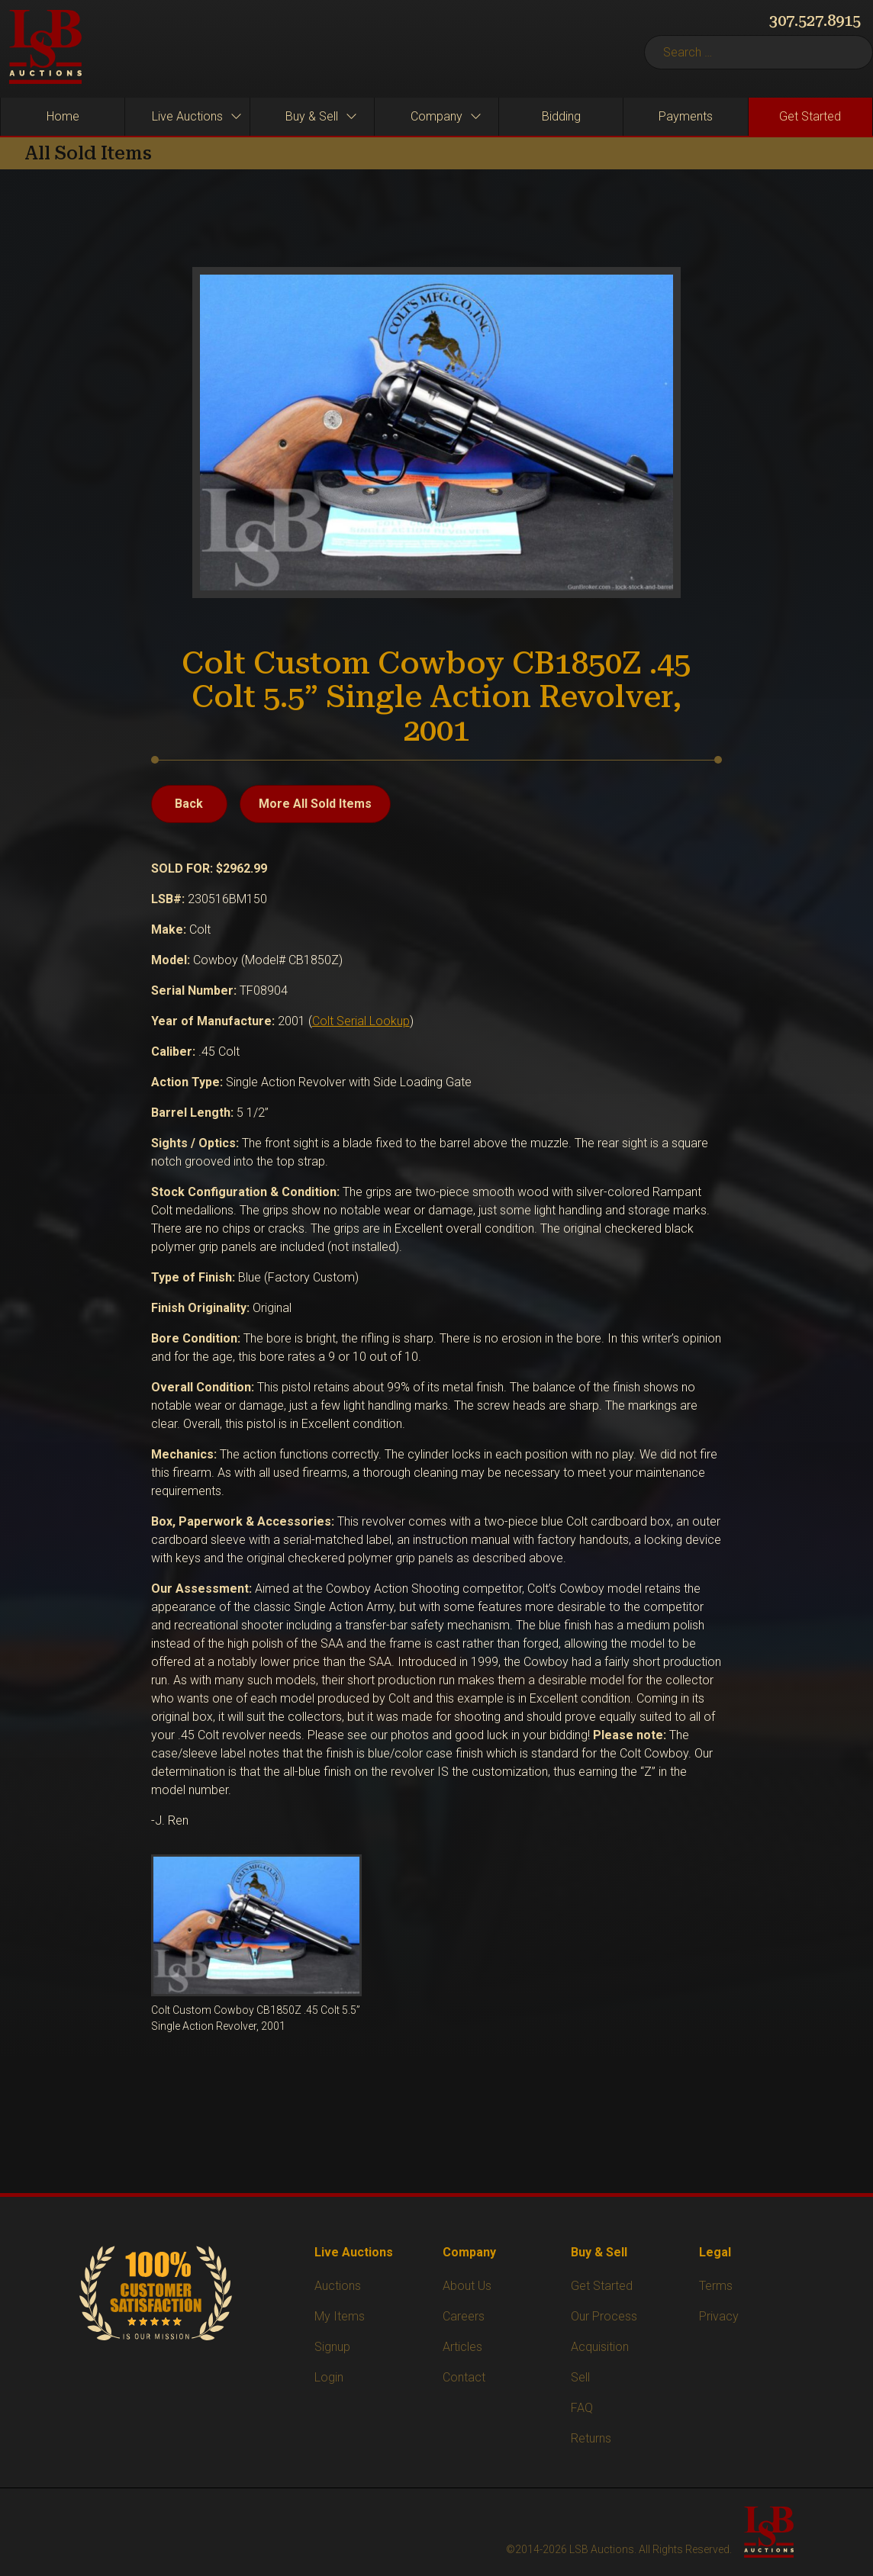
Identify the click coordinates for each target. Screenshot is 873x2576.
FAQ (582, 2408)
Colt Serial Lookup (361, 1021)
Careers (464, 2316)
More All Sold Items (315, 803)
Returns (591, 2438)
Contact (464, 2377)
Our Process (604, 2316)
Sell (580, 2377)
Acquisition (600, 2347)
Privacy (719, 2316)
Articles (462, 2347)
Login (328, 2377)
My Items (339, 2316)
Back (189, 803)
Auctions (337, 2286)
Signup (332, 2347)
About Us (467, 2286)
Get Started (602, 2286)
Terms (716, 2286)
